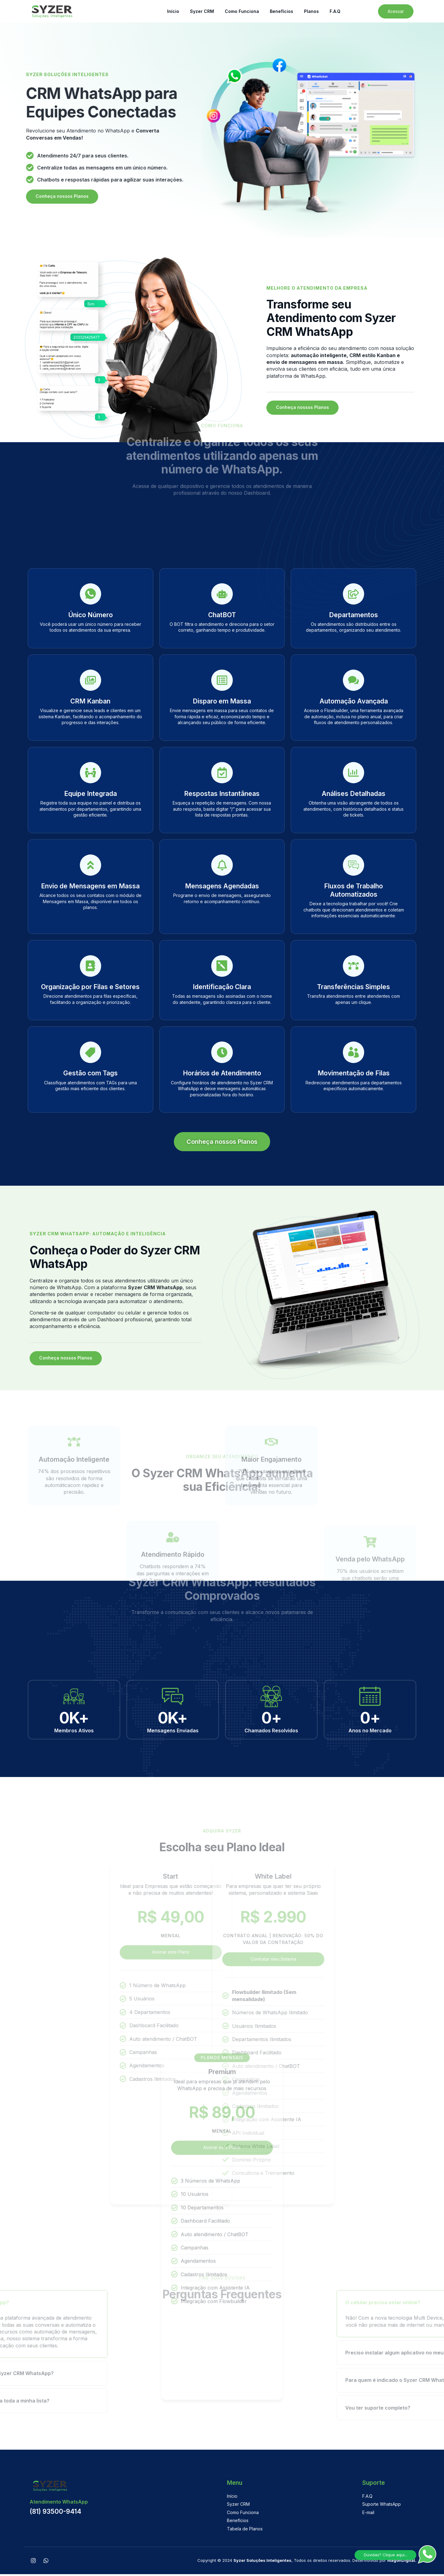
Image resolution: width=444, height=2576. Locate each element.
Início (173, 11)
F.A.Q (335, 11)
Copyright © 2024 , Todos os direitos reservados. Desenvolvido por (306, 2562)
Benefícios (281, 11)
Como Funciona (242, 11)
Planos (311, 11)
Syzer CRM (202, 11)
